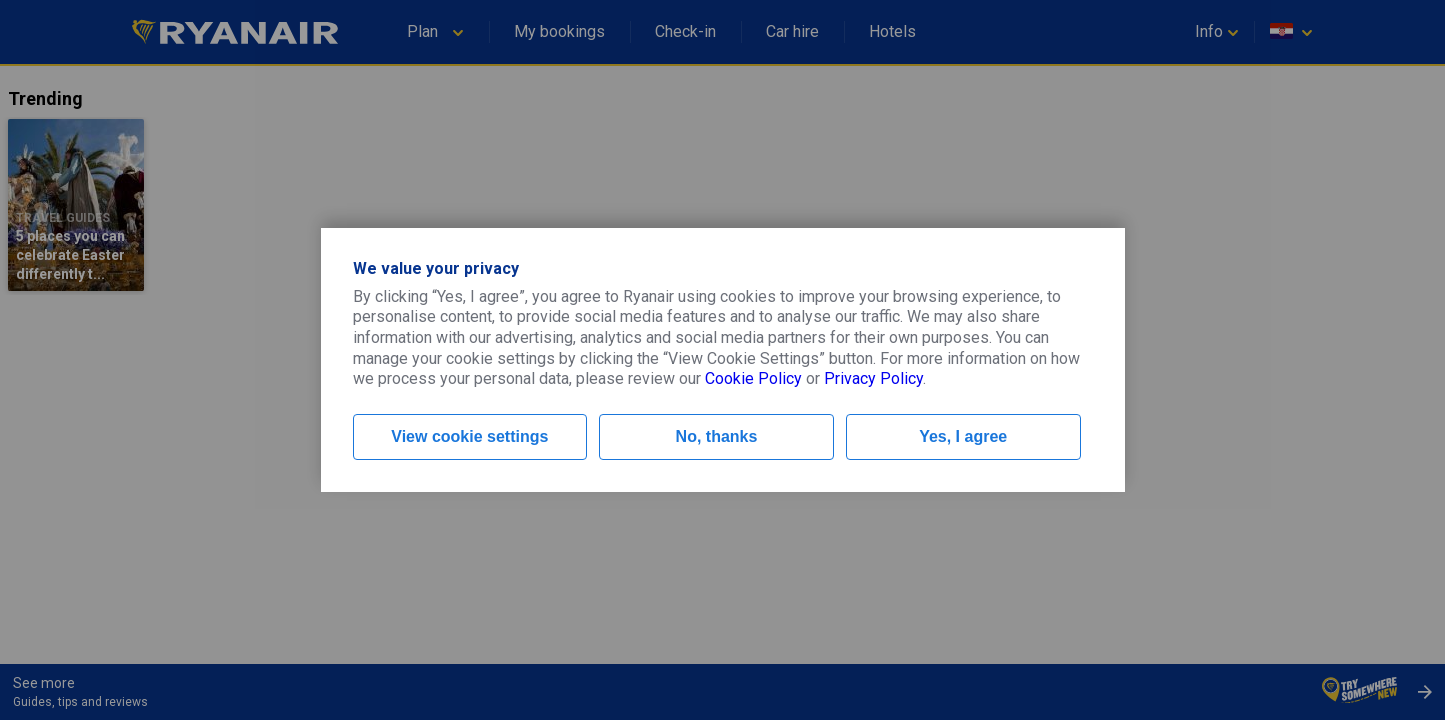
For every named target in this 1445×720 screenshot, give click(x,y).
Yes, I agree (963, 436)
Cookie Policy (753, 378)
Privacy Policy (873, 378)
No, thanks (717, 436)
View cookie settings (469, 436)
